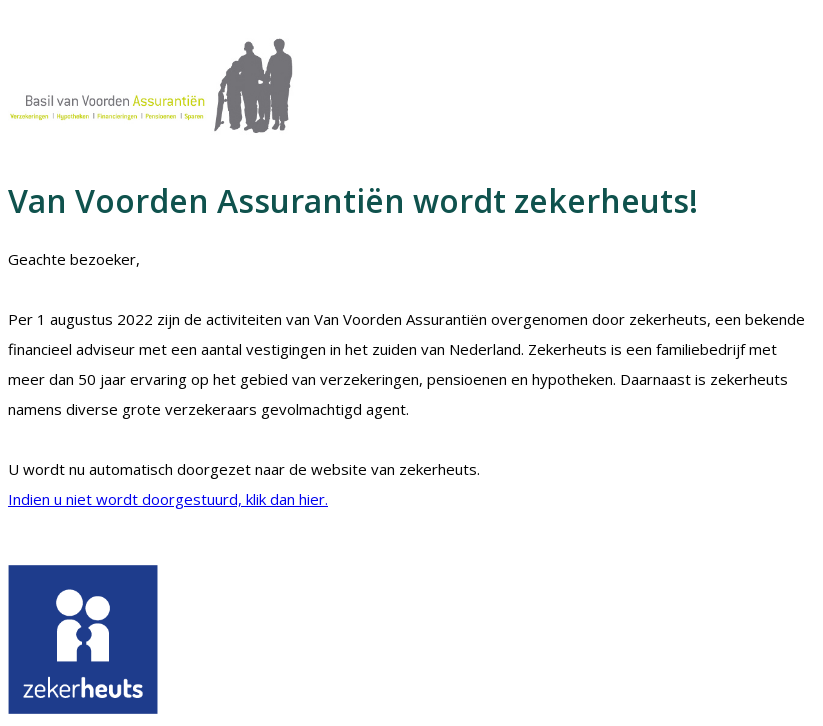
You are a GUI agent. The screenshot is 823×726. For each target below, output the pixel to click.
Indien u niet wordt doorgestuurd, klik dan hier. (168, 499)
